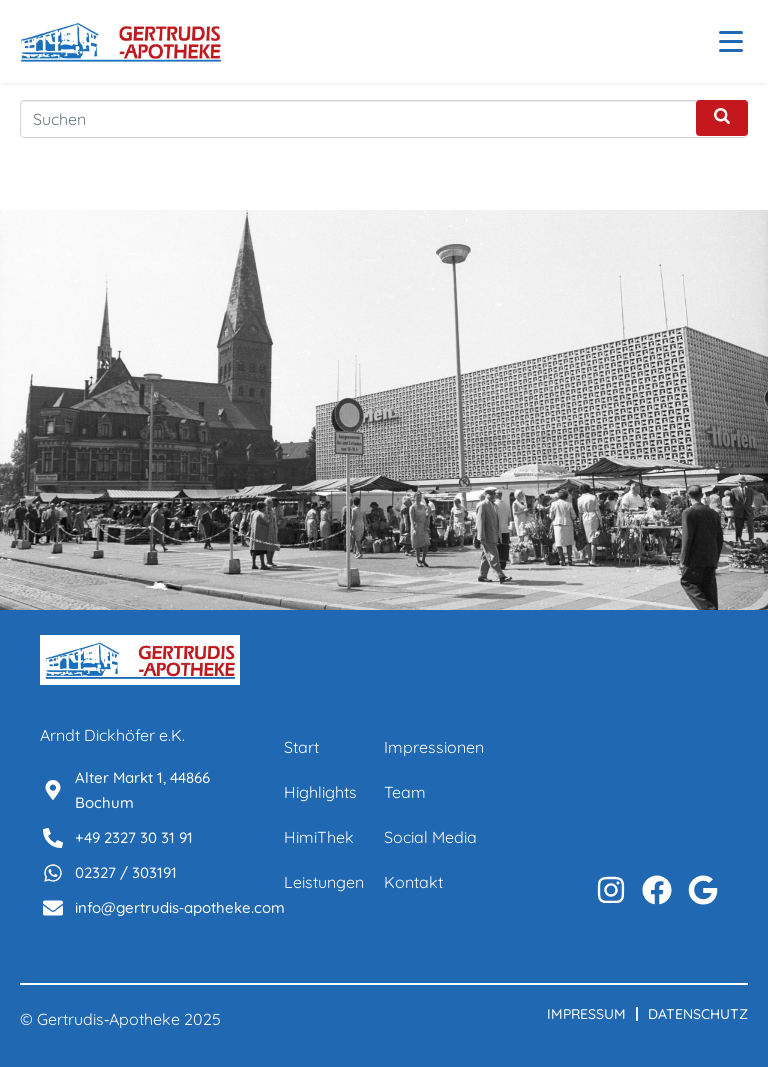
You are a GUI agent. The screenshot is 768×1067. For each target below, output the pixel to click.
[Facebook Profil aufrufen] (657, 890)
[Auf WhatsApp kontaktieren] (703, 890)
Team (405, 792)
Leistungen (324, 882)
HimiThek (319, 837)
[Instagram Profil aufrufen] (611, 890)
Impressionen (434, 747)
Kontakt (413, 882)
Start (301, 747)
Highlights (320, 792)
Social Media (430, 837)
